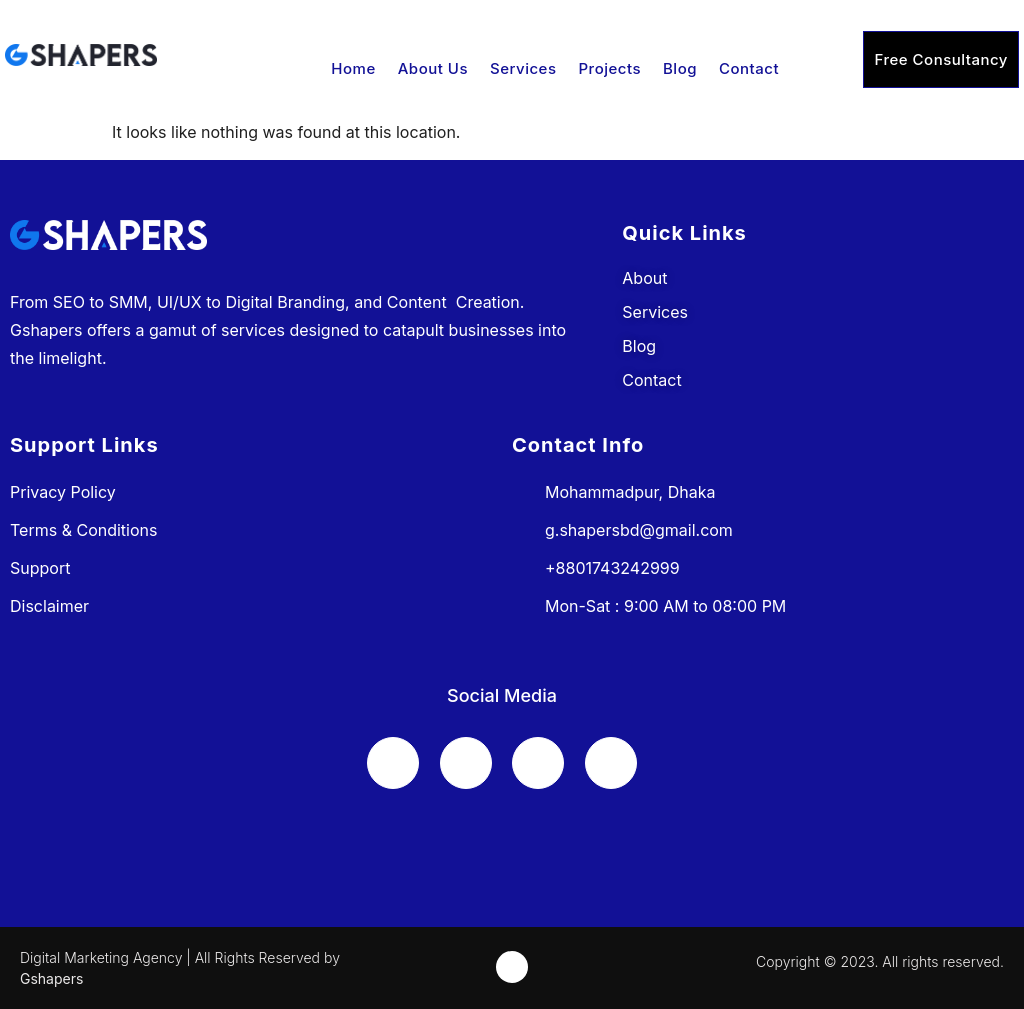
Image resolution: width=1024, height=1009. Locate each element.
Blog (680, 68)
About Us (433, 68)
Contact (749, 68)
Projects (610, 68)
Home (353, 68)
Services (523, 68)
